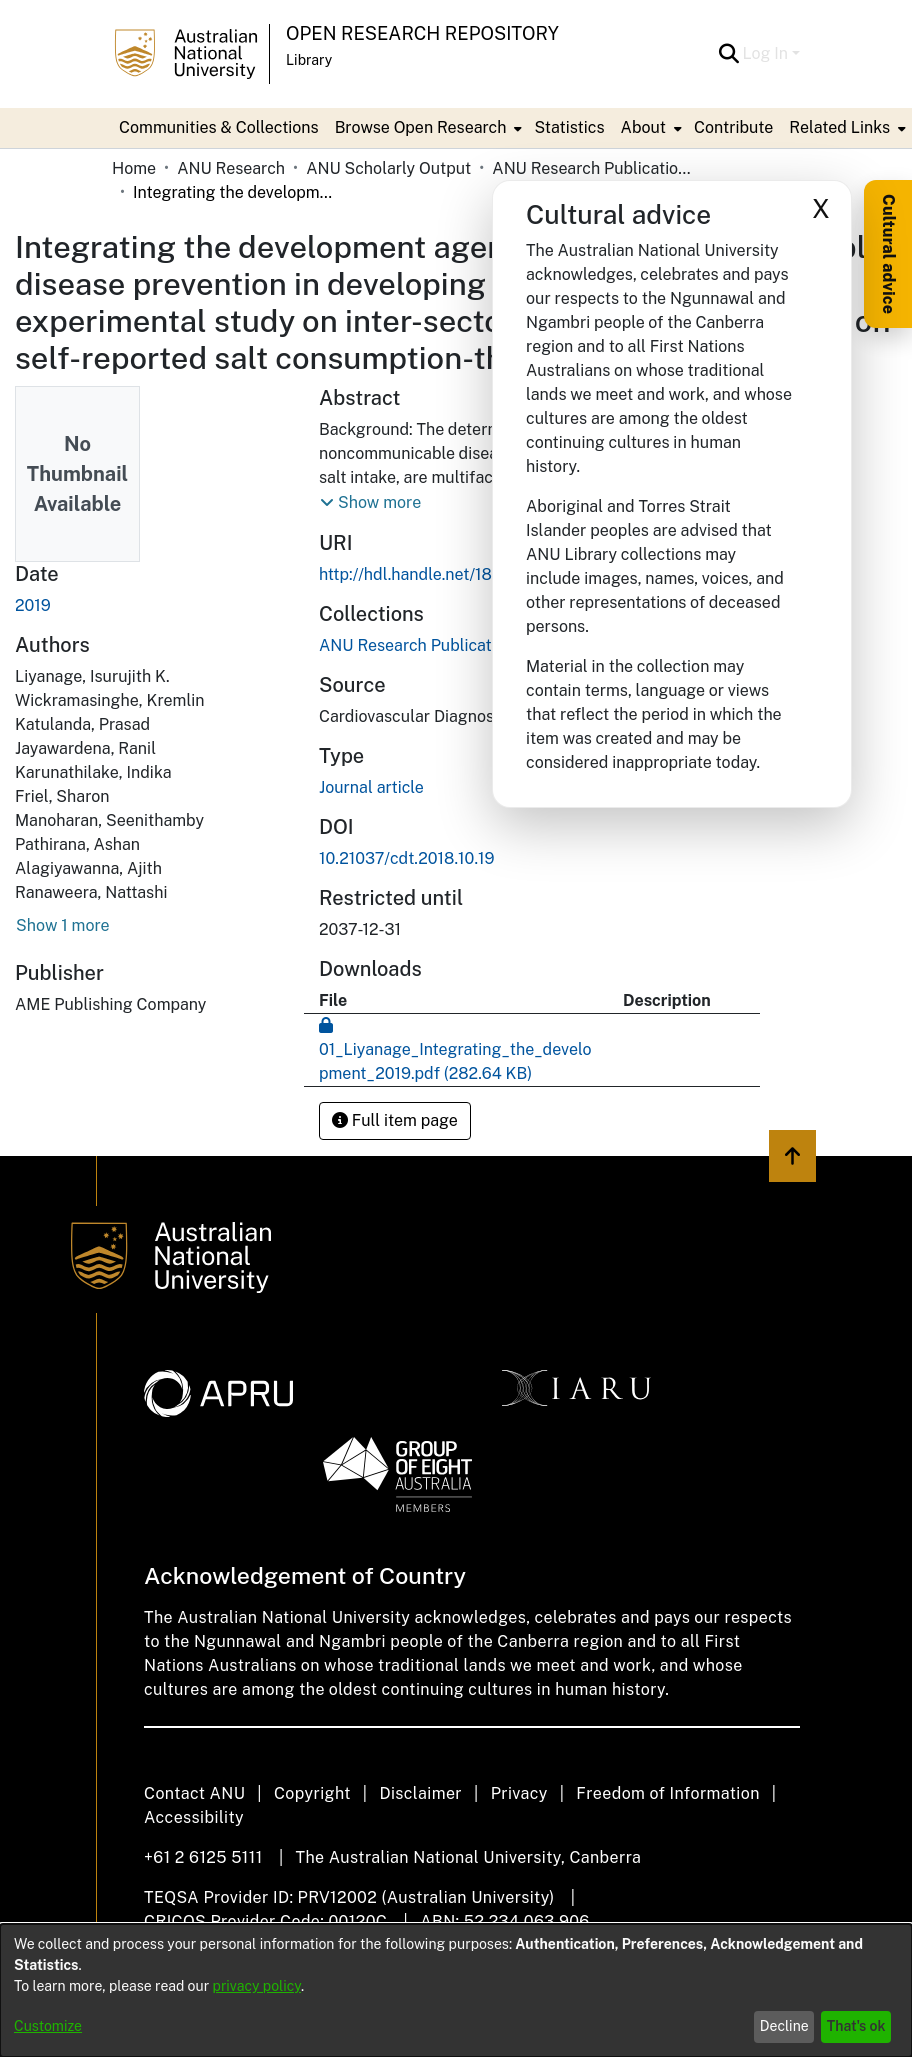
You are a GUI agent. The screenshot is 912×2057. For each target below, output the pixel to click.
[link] (420, 645)
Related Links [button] (839, 127)
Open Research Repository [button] (422, 33)
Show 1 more (63, 925)
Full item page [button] (395, 1120)
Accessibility (194, 1817)
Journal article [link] (371, 787)
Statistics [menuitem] (569, 127)
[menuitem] (427, 128)
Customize (48, 2026)
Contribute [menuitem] (733, 127)
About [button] (643, 127)
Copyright (312, 1793)
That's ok (856, 2026)
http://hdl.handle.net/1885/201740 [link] (446, 574)
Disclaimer (420, 1793)
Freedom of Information (667, 1793)
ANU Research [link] (231, 168)
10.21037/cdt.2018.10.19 (407, 858)
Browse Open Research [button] (421, 127)
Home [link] (134, 168)
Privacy (519, 1793)
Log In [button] (767, 53)
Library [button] (309, 60)
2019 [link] (33, 605)
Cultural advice (888, 254)
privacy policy (257, 1986)
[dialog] (456, 1990)
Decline (784, 2026)
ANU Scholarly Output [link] (388, 168)
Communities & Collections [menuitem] (219, 127)
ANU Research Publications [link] (592, 168)
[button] (729, 54)
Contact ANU (194, 1793)
